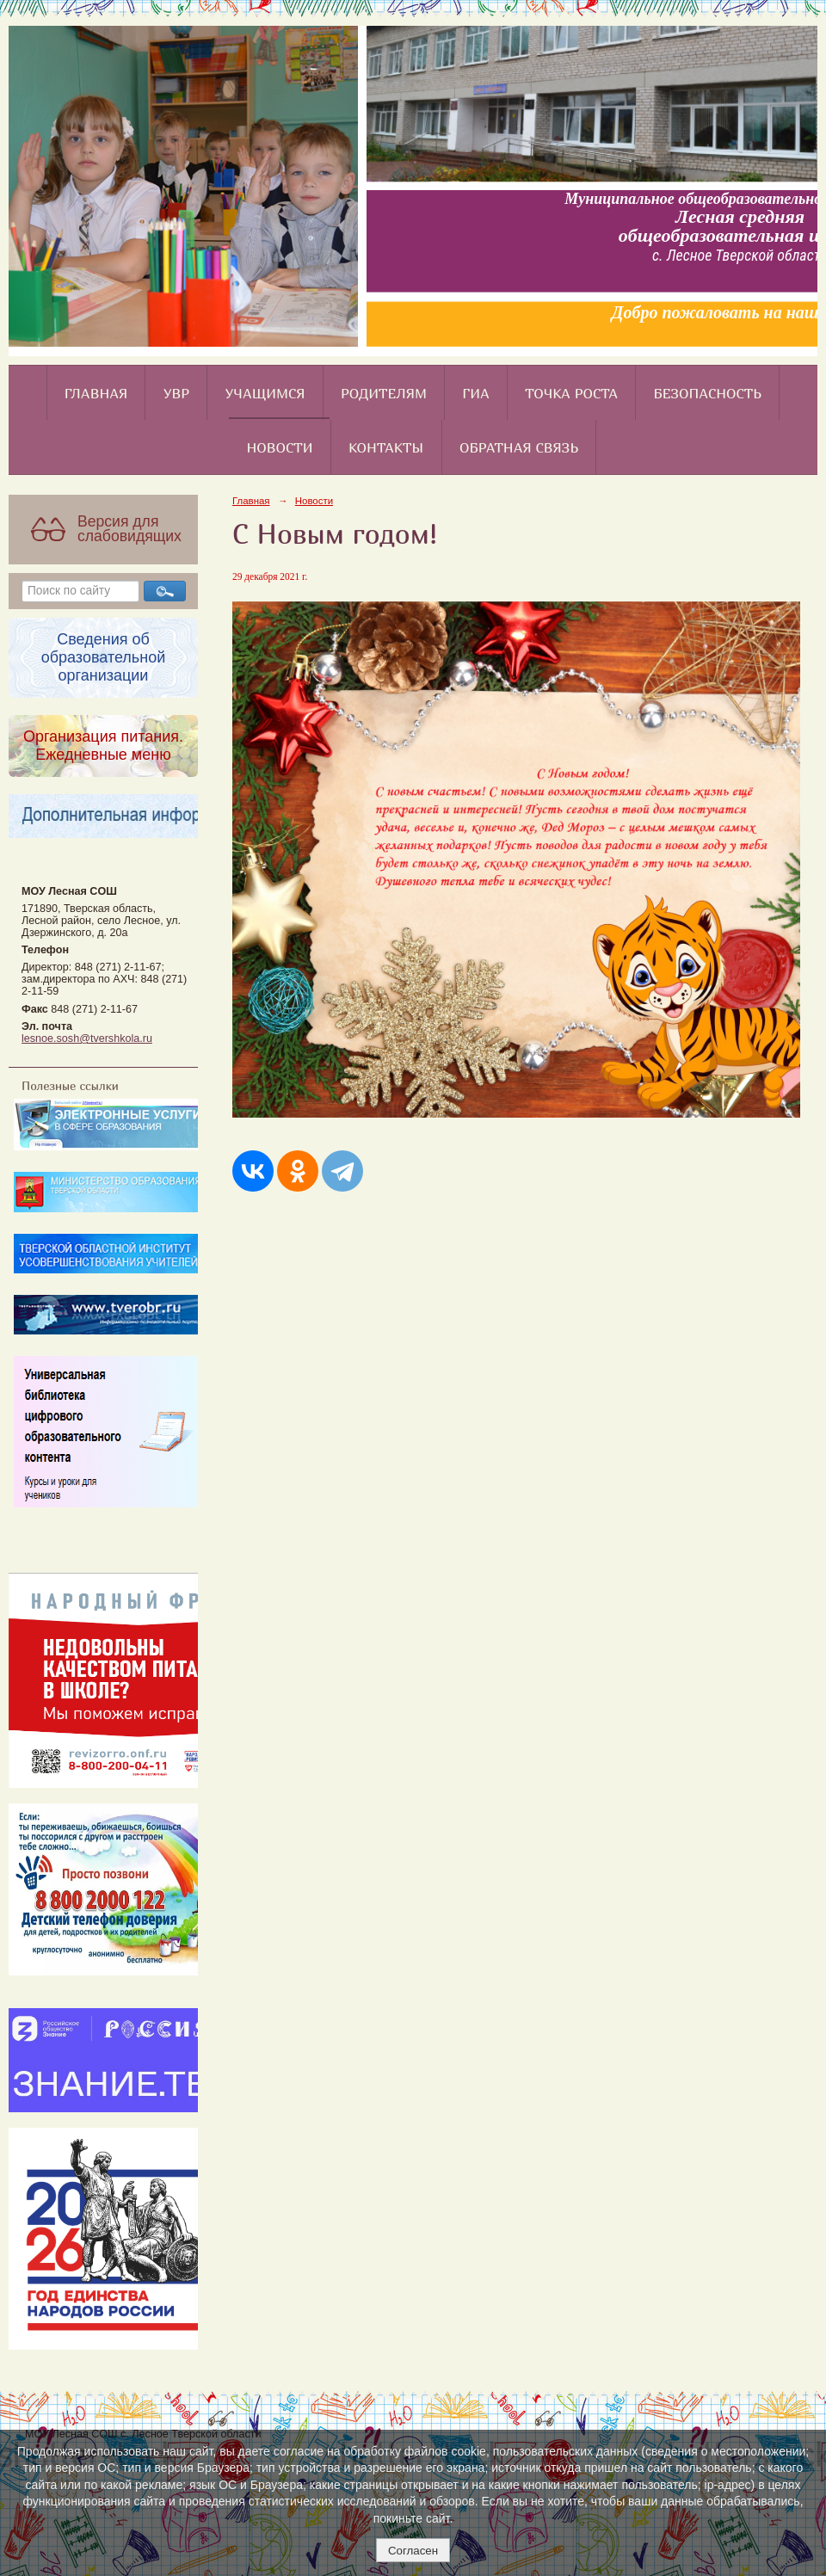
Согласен (413, 2550)
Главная (96, 393)
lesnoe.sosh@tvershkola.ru (87, 1038)
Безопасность (708, 393)
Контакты (386, 447)
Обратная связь (518, 447)
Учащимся (265, 393)
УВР (176, 393)
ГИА (475, 393)
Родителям (384, 393)
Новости (280, 447)
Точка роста (571, 393)
